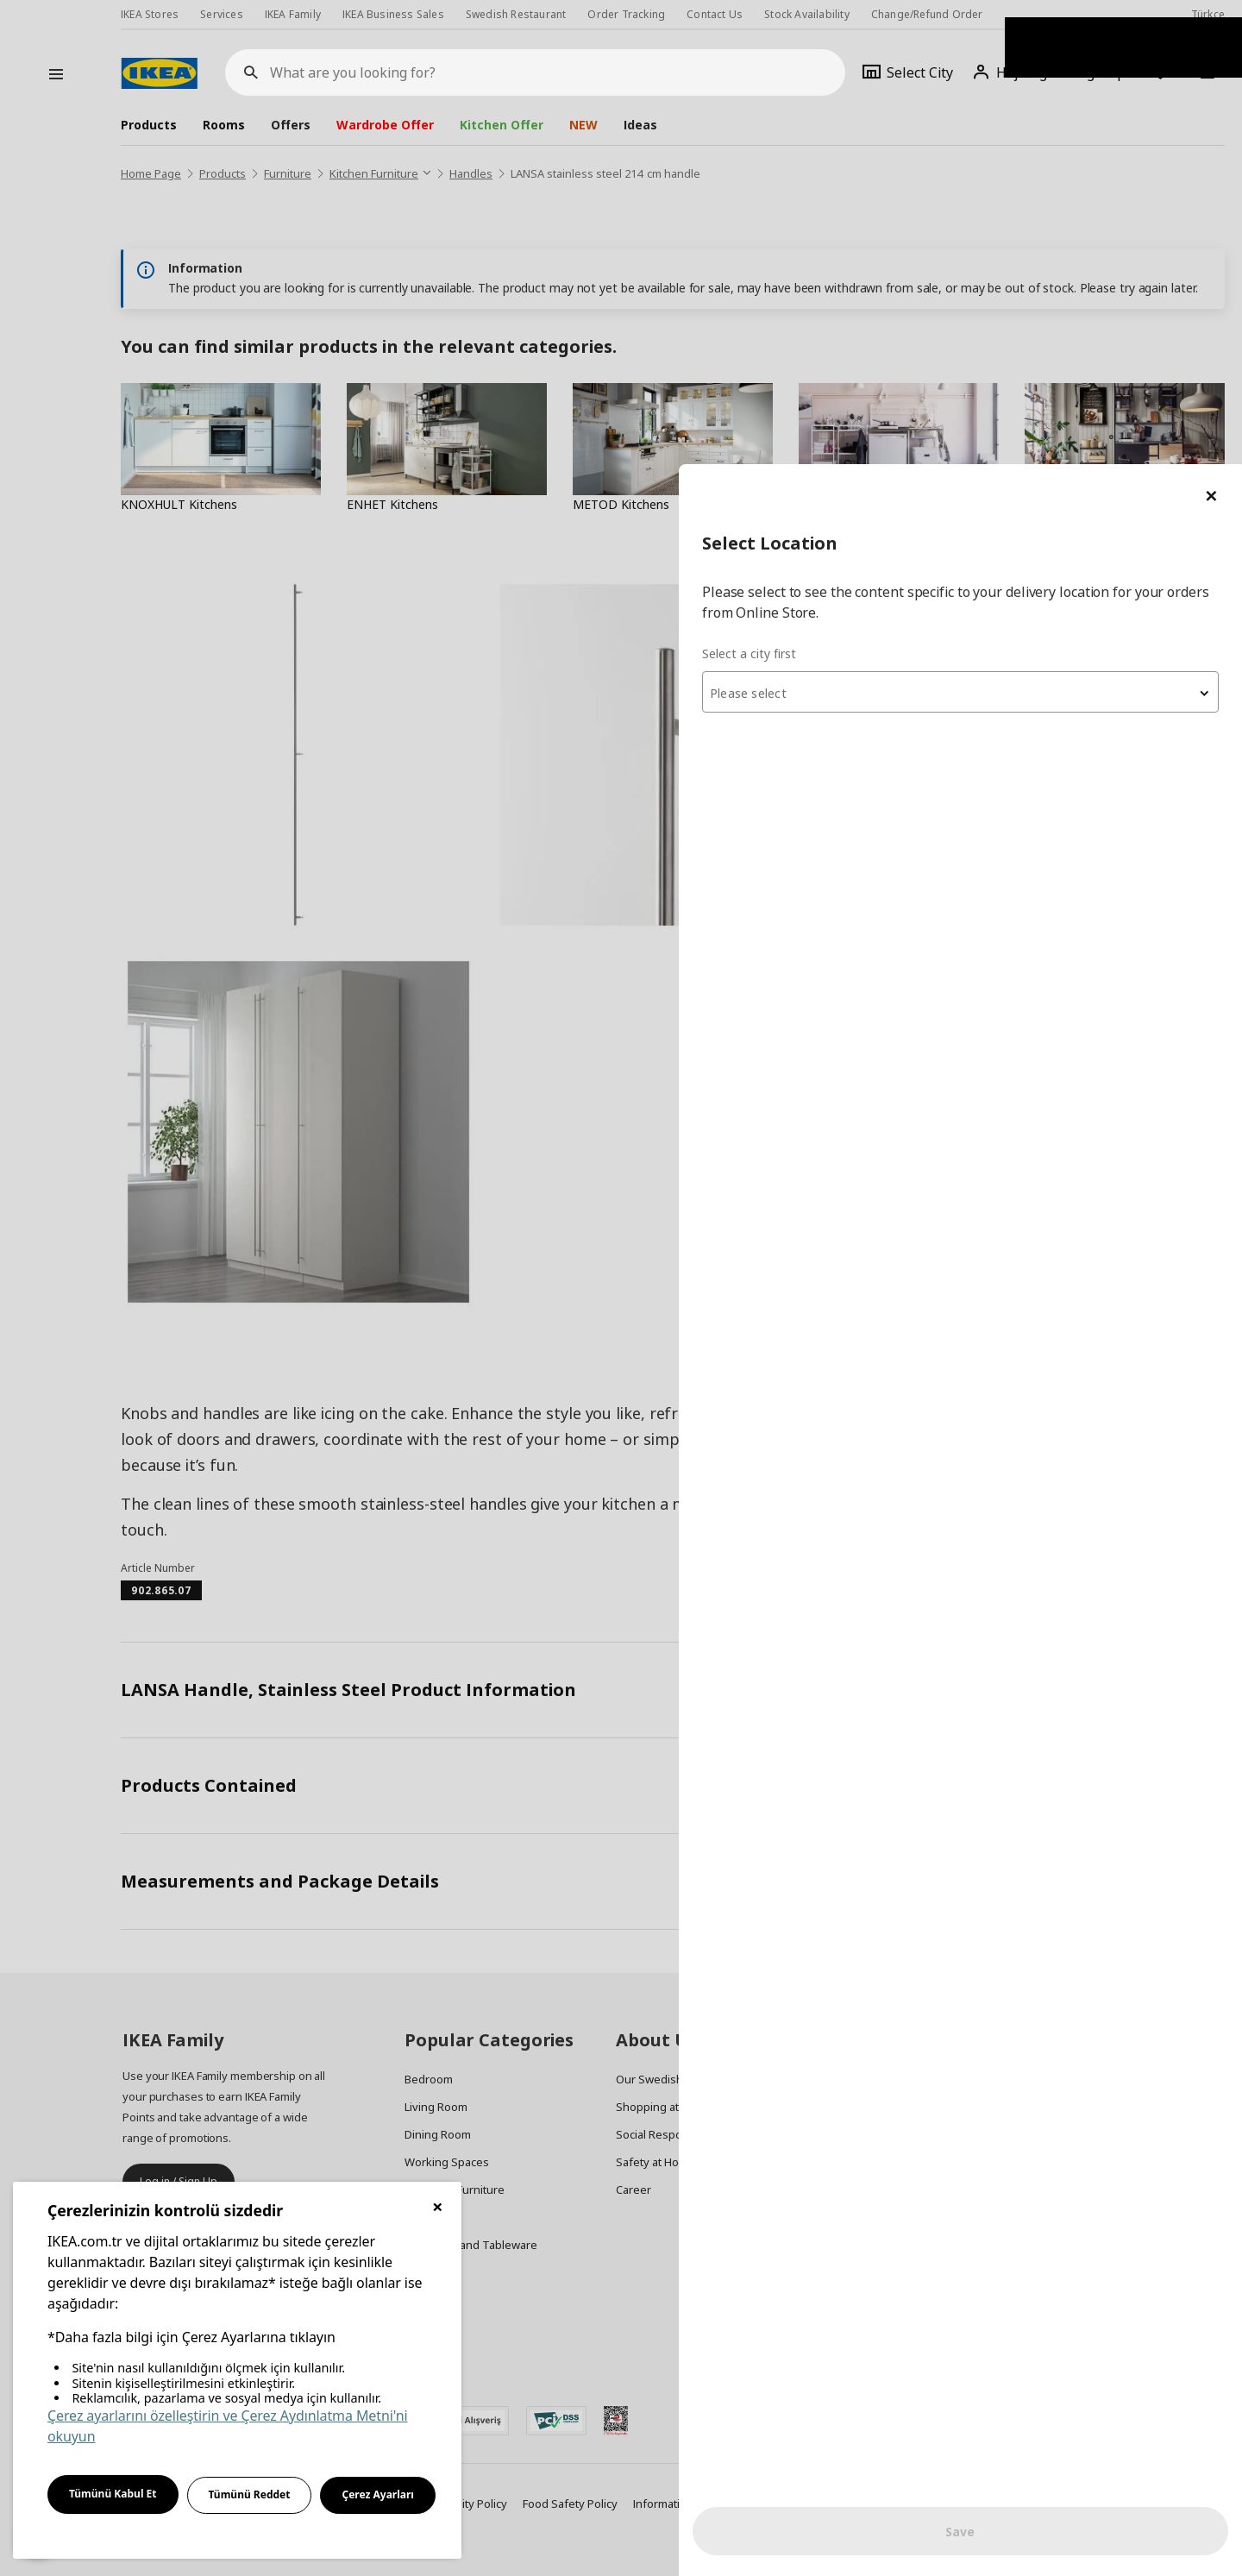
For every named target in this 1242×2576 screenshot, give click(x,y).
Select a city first (898, 189)
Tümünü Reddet (250, 2494)
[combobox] (1035, 227)
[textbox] (1035, 229)
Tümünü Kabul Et (113, 2493)
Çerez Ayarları (378, 2494)
